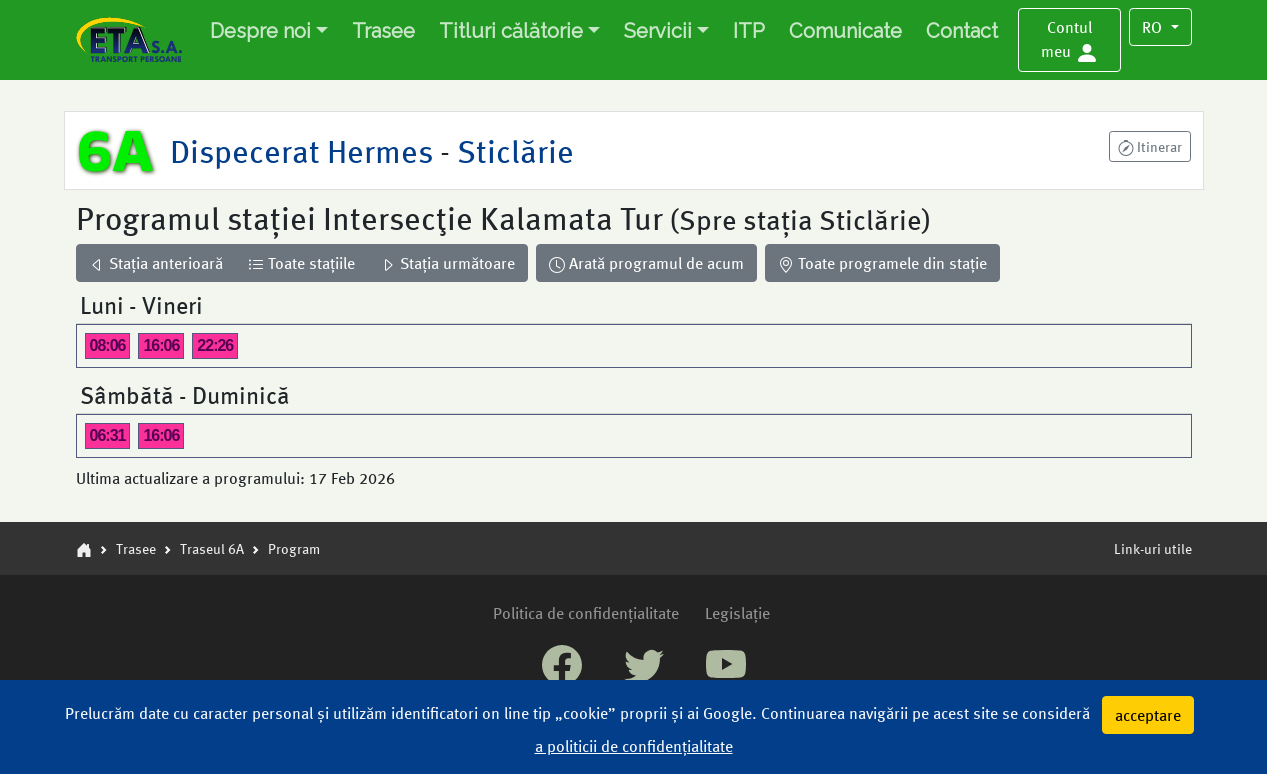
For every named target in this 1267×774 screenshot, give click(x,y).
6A (115, 149)
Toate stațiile (301, 262)
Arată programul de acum (646, 262)
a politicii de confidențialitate (634, 745)
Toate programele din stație (882, 262)
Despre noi (260, 31)
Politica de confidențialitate (586, 612)
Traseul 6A (212, 548)
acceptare (1148, 714)
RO (1154, 26)
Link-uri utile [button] (1153, 548)
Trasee (383, 31)
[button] (1070, 40)
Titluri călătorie (511, 31)
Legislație (737, 612)
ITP (749, 31)
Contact (962, 31)
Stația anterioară (156, 262)
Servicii (658, 31)
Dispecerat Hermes (305, 149)
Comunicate (845, 31)
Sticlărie (512, 149)
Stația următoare (447, 262)
